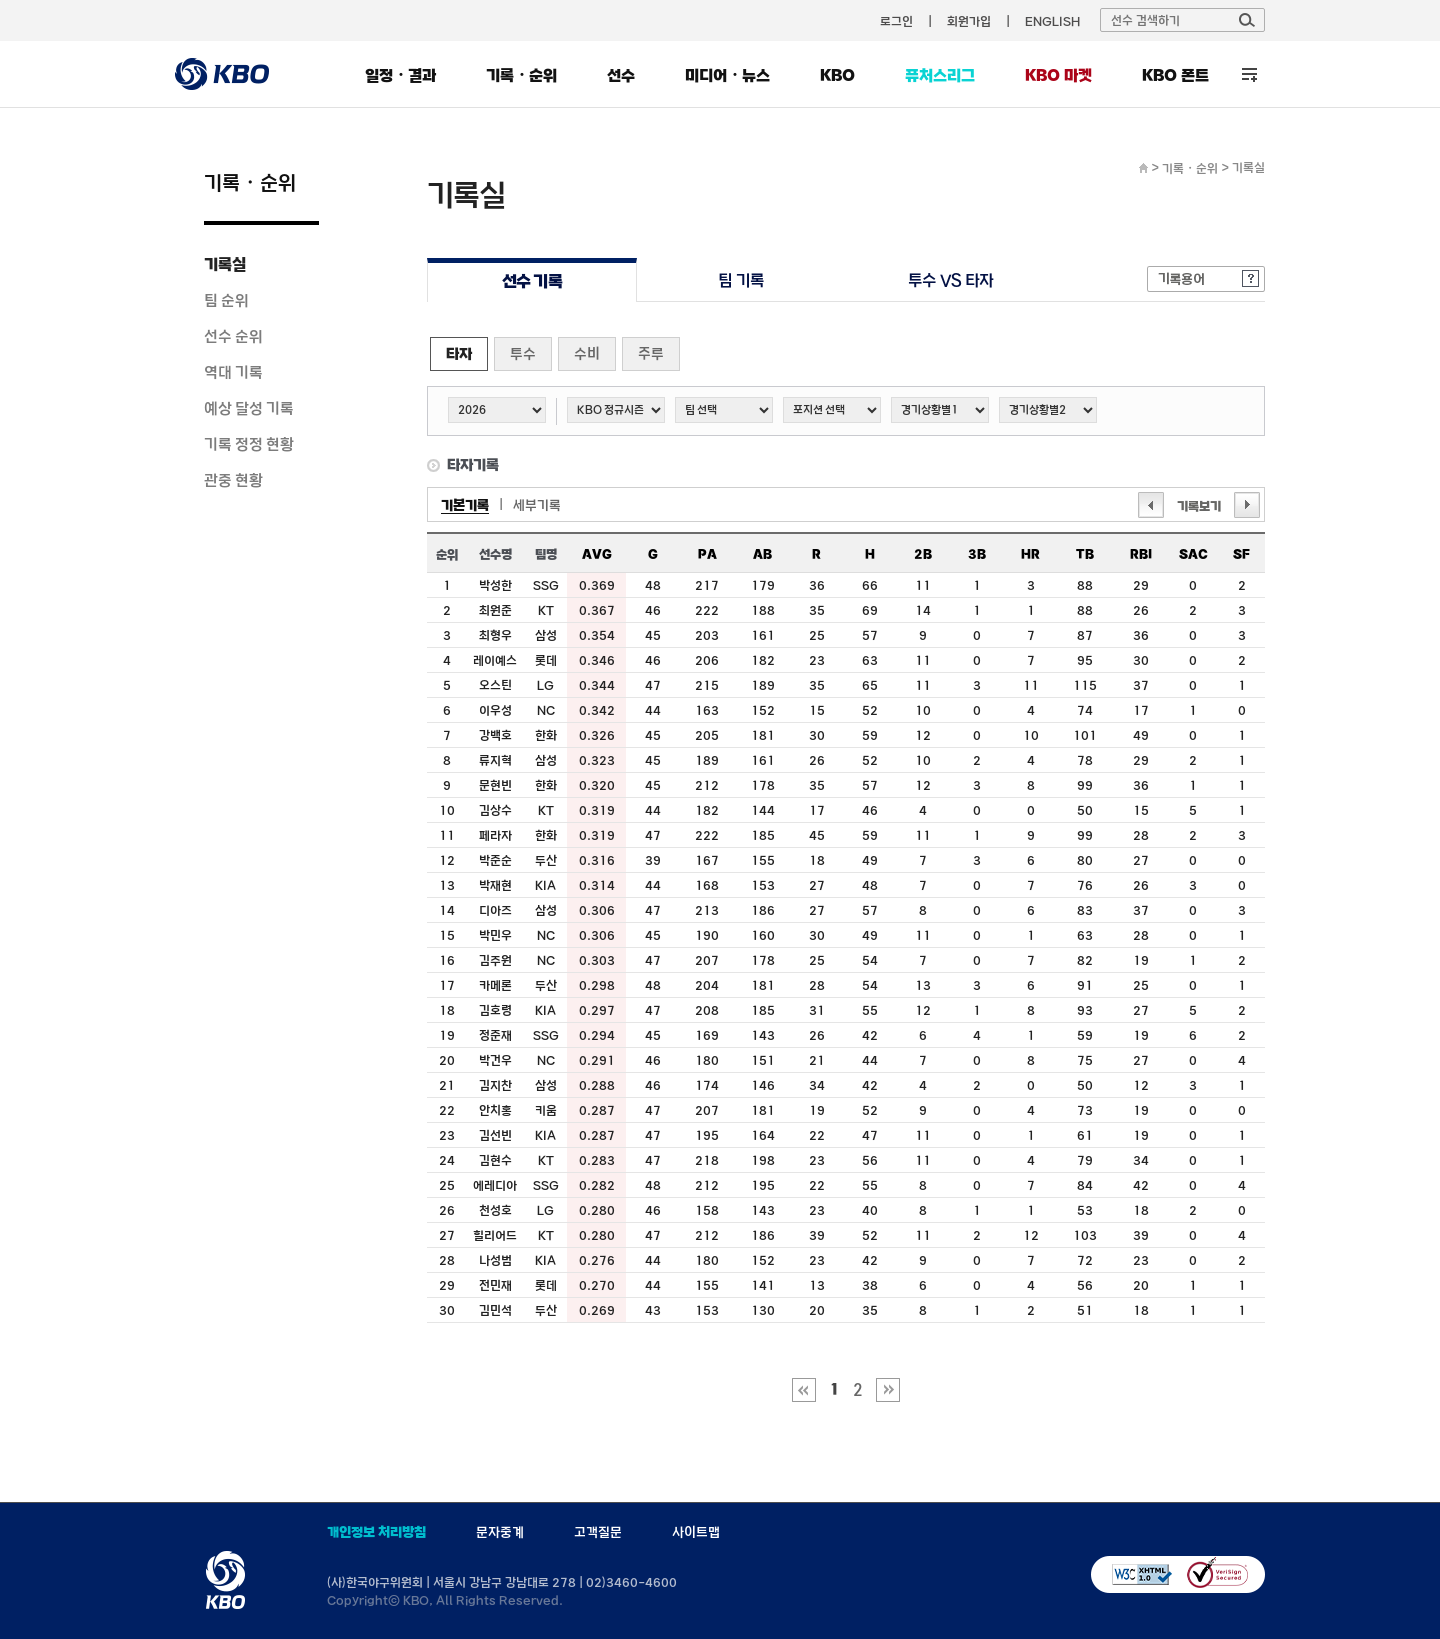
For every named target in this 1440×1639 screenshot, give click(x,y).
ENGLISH (1052, 21)
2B (923, 554)
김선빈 (495, 1135)
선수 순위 (233, 336)
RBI (1141, 554)
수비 (587, 353)
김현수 (495, 1160)
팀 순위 (226, 300)
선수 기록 (532, 280)
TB (1085, 554)
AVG (597, 554)
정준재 (495, 1035)
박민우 (495, 935)
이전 (1151, 505)
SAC (1193, 554)
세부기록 (537, 505)
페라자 (495, 835)
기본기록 (465, 505)
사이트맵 (696, 1532)
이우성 (495, 710)
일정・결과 (400, 75)
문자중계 (500, 1532)
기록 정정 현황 (249, 444)
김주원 (495, 960)
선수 (621, 75)
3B (977, 554)
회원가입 (969, 21)
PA (707, 554)
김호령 (495, 1010)
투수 (523, 353)
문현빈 (495, 785)
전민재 (495, 1285)
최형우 (495, 635)
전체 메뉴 (1249, 74)
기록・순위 (521, 75)
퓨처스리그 (940, 75)
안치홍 (495, 1110)
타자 (459, 353)
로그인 (896, 21)
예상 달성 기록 (249, 408)
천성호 (495, 1210)
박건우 (495, 1060)
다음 (1247, 505)
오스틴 (495, 685)
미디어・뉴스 (727, 75)
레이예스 (495, 660)
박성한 (495, 585)
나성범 (495, 1260)
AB (762, 554)
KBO (837, 75)
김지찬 (495, 1085)
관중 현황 (233, 480)
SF (1241, 554)
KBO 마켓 (1058, 75)
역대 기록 (233, 372)
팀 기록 (741, 280)
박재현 (495, 885)
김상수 (495, 810)
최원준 (495, 610)
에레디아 (495, 1185)
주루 (651, 353)
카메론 (495, 985)
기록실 (225, 264)
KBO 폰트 (1175, 75)
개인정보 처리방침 (376, 1532)
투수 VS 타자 (950, 280)
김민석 (495, 1310)
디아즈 (495, 910)
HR (1030, 554)
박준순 (495, 860)
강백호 (495, 735)
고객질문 (598, 1532)
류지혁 (495, 760)
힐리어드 (495, 1235)
